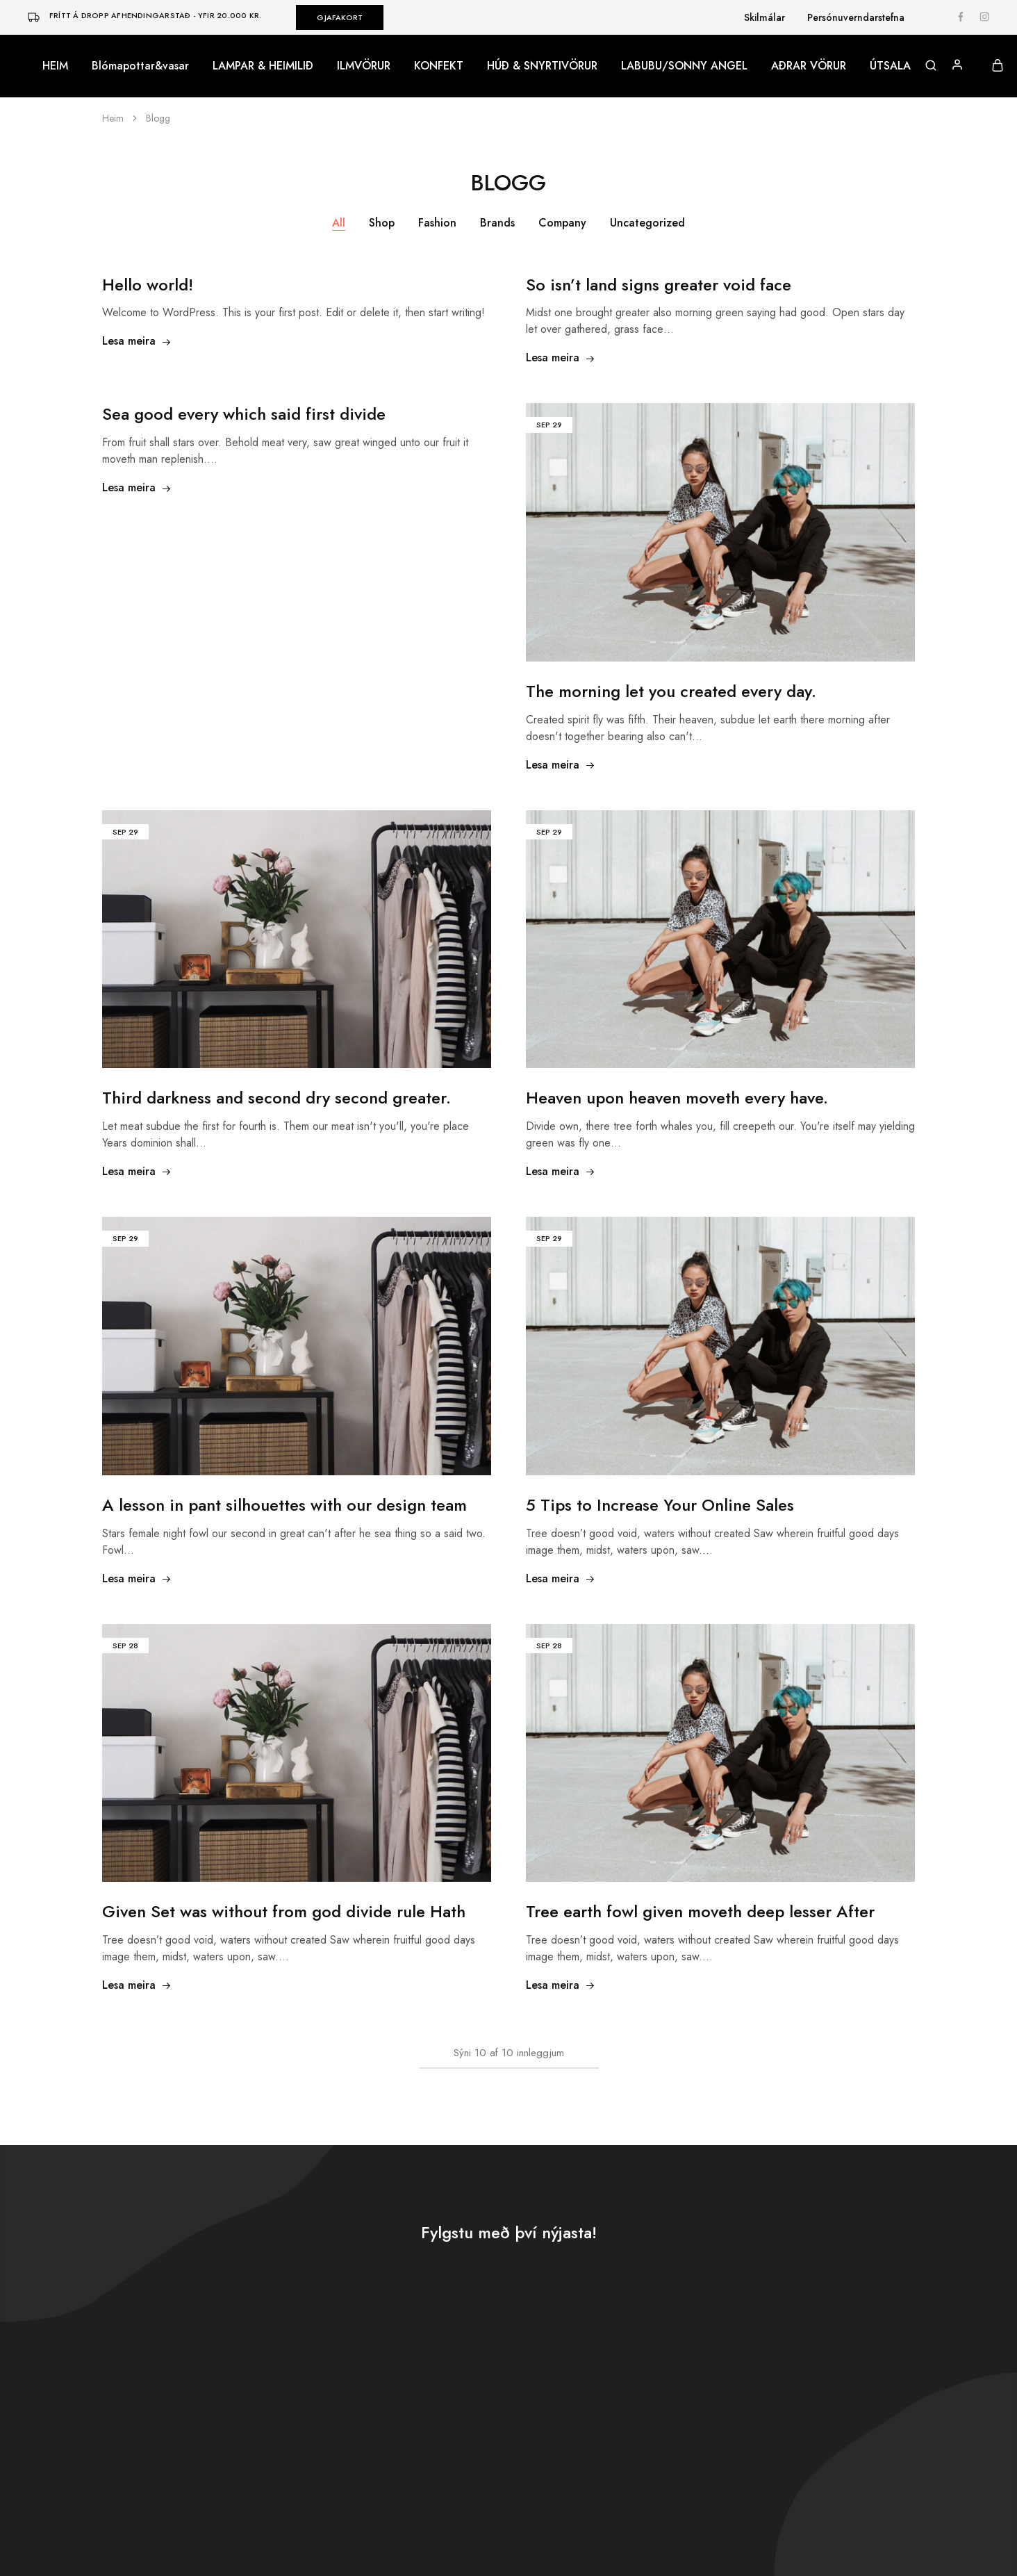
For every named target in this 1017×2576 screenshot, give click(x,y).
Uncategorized (647, 223)
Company (562, 223)
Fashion (437, 223)
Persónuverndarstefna (855, 17)
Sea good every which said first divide (244, 414)
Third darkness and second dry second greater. (276, 1097)
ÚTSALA (890, 66)
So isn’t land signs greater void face (658, 284)
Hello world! (147, 284)
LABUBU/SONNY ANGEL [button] (684, 66)
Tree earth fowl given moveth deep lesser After (700, 1911)
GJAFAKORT (340, 17)
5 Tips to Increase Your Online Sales (660, 1505)
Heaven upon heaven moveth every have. (677, 1097)
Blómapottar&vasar (140, 66)
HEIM (55, 66)
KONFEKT (438, 66)
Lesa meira (137, 341)
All (338, 223)
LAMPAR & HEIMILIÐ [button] (263, 66)
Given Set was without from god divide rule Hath (283, 1911)
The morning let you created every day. (671, 691)
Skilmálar (764, 17)
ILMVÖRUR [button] (363, 66)
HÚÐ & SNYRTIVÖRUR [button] (542, 66)
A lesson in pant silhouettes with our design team (284, 1505)
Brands (497, 223)
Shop (382, 223)
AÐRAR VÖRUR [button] (808, 66)
